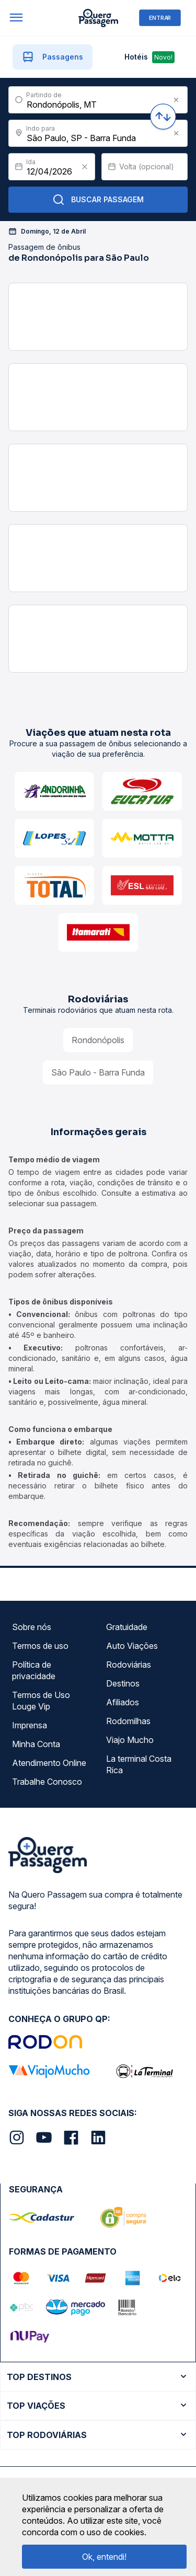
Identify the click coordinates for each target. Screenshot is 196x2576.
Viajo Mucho (130, 1740)
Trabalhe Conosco (47, 1781)
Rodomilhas (128, 1721)
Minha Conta (36, 1744)
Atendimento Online (49, 1763)
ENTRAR (160, 17)
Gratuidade (126, 1627)
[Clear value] (84, 166)
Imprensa (29, 1725)
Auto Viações (132, 1646)
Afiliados (122, 1702)
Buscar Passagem (98, 199)
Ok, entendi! (104, 2556)
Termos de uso (40, 1646)
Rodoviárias (128, 1664)
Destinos (123, 1683)
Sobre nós (31, 1627)
